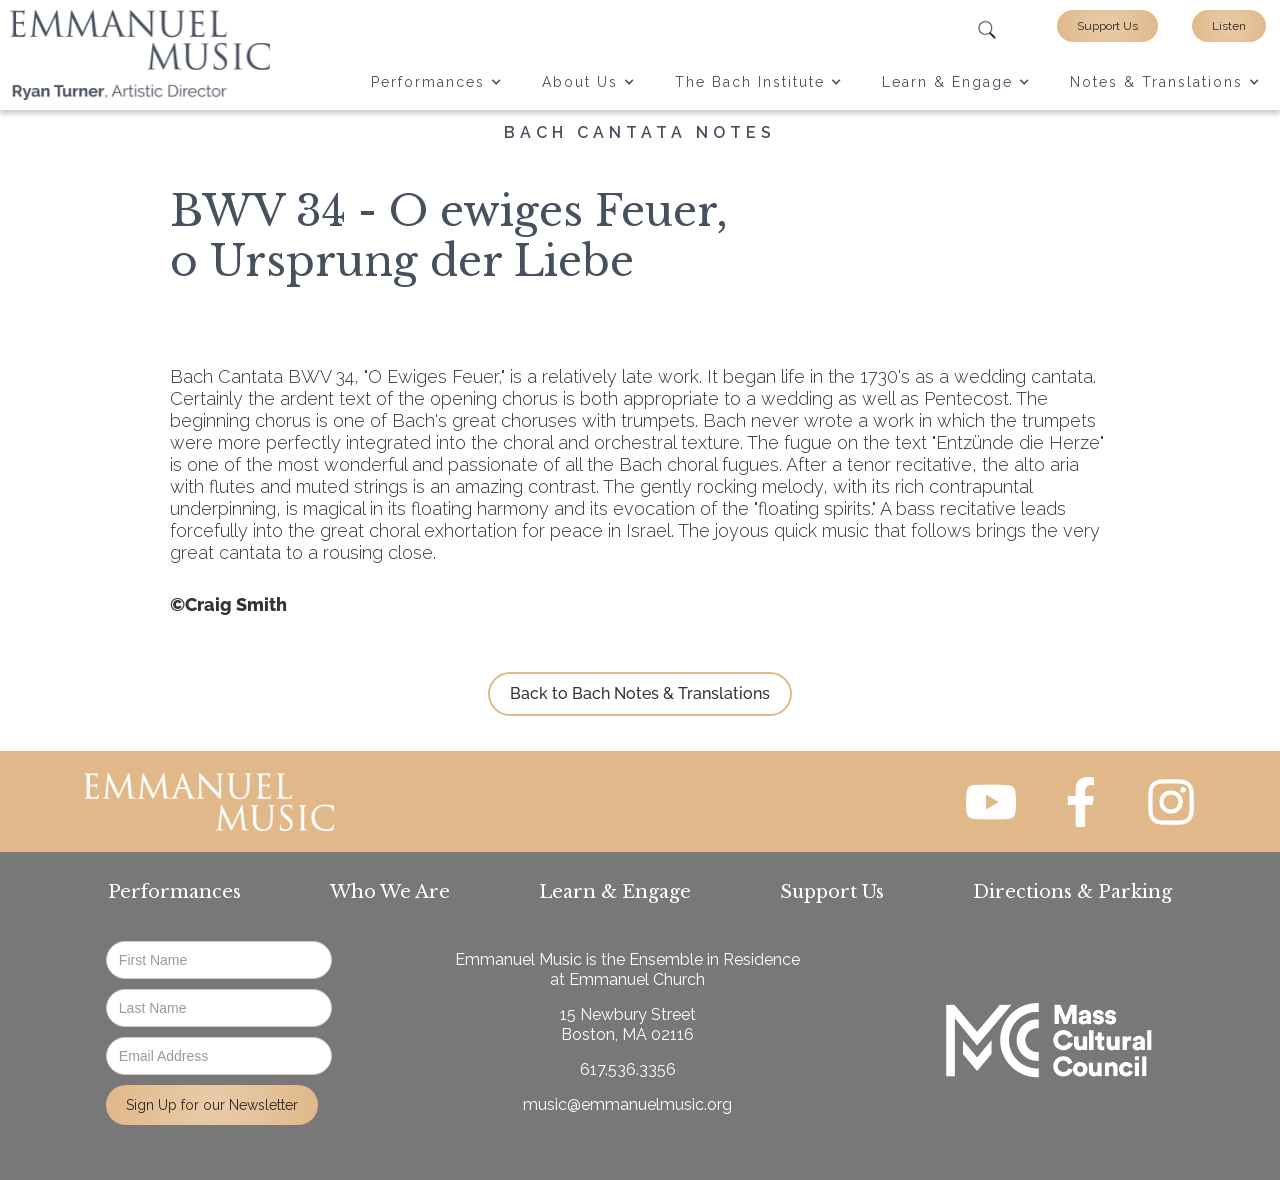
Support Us (1107, 26)
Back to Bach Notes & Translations (640, 693)
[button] (436, 82)
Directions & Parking (1072, 892)
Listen (1229, 26)
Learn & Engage (615, 892)
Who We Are (390, 892)
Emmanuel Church (637, 979)
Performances (174, 892)
